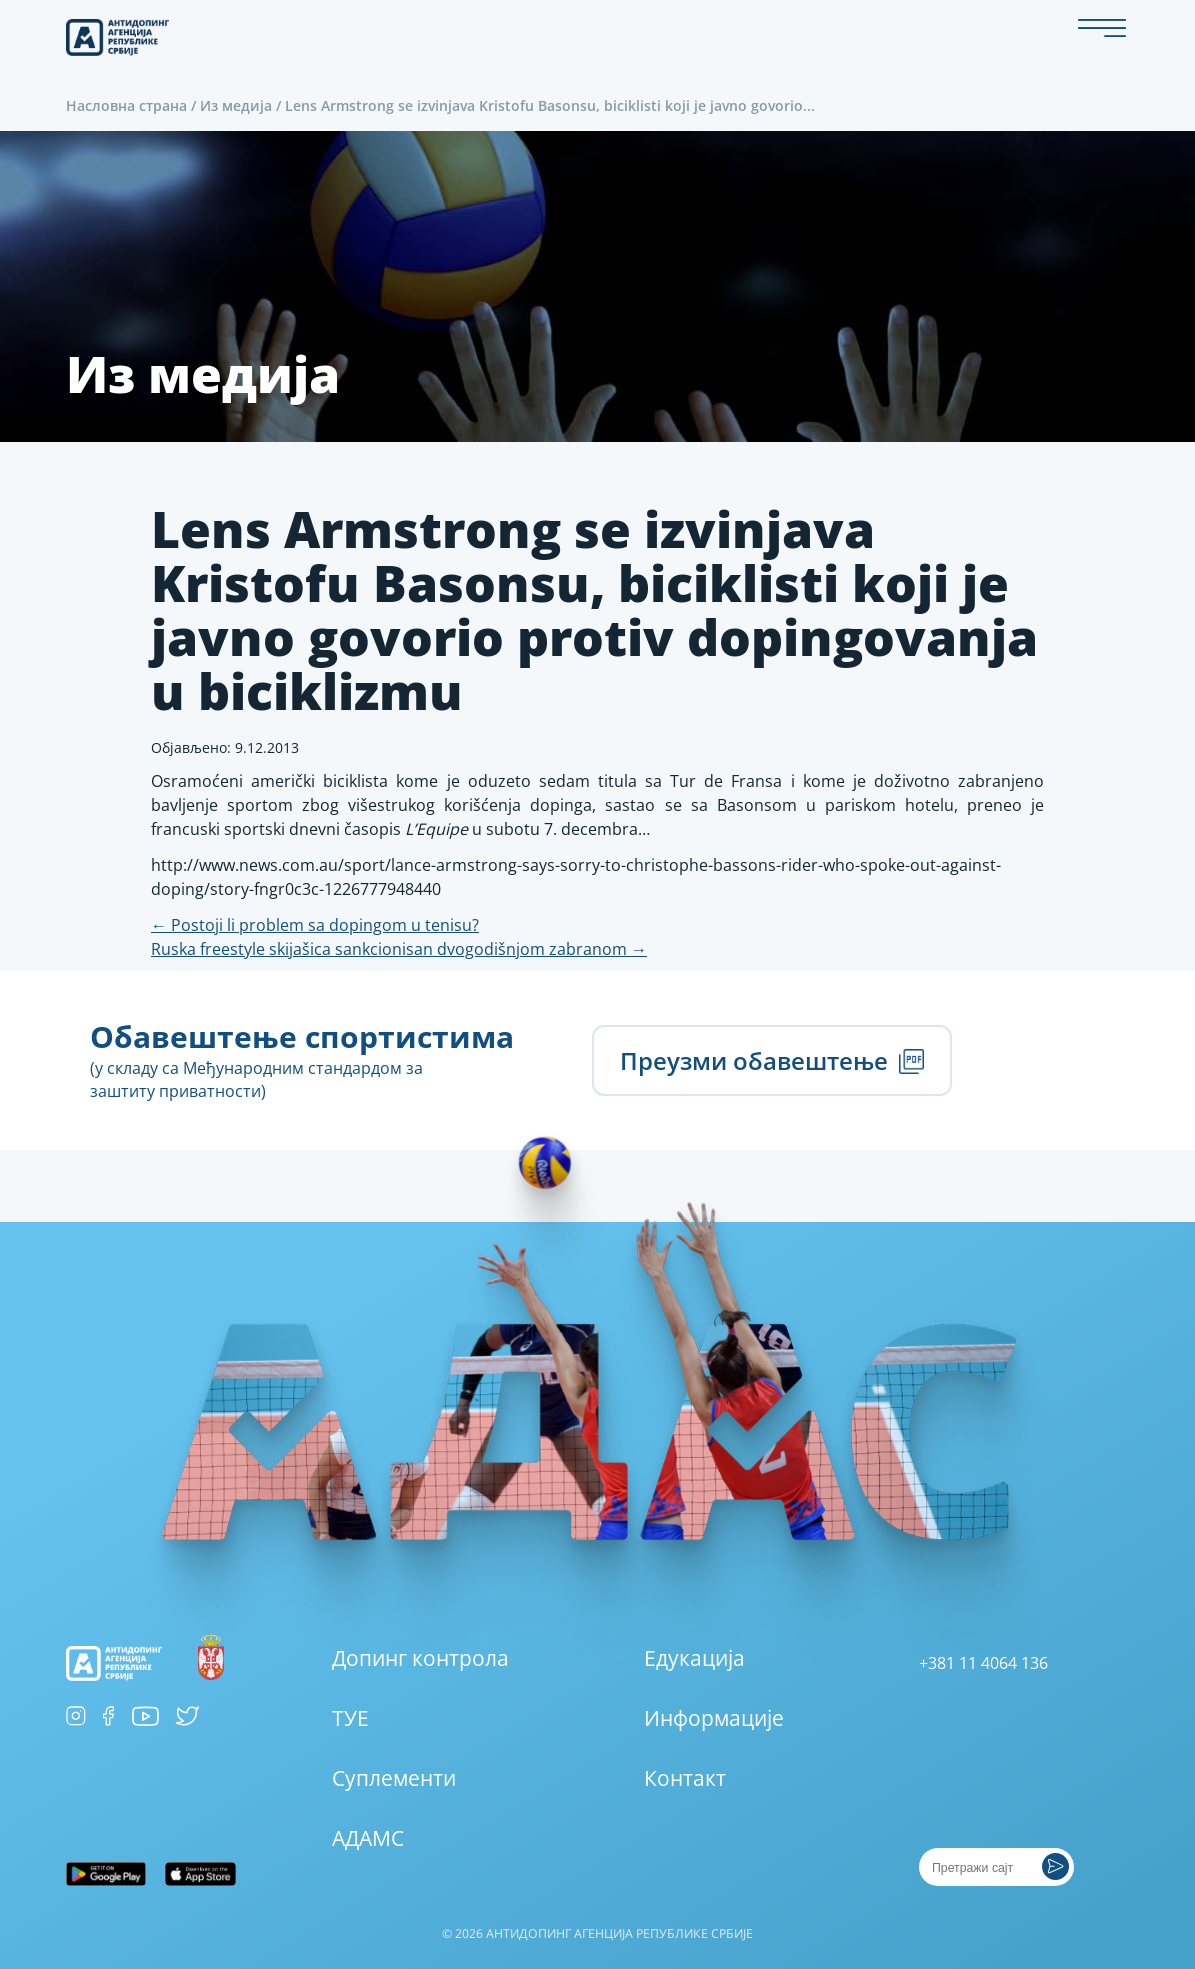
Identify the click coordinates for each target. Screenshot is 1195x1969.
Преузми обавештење (772, 1060)
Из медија (236, 105)
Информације (714, 1718)
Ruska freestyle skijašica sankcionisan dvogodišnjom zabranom (399, 949)
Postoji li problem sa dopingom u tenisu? (315, 925)
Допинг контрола (420, 1658)
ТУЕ (350, 1718)
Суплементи (394, 1778)
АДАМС (368, 1838)
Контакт (685, 1778)
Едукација (694, 1658)
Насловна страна (126, 105)
